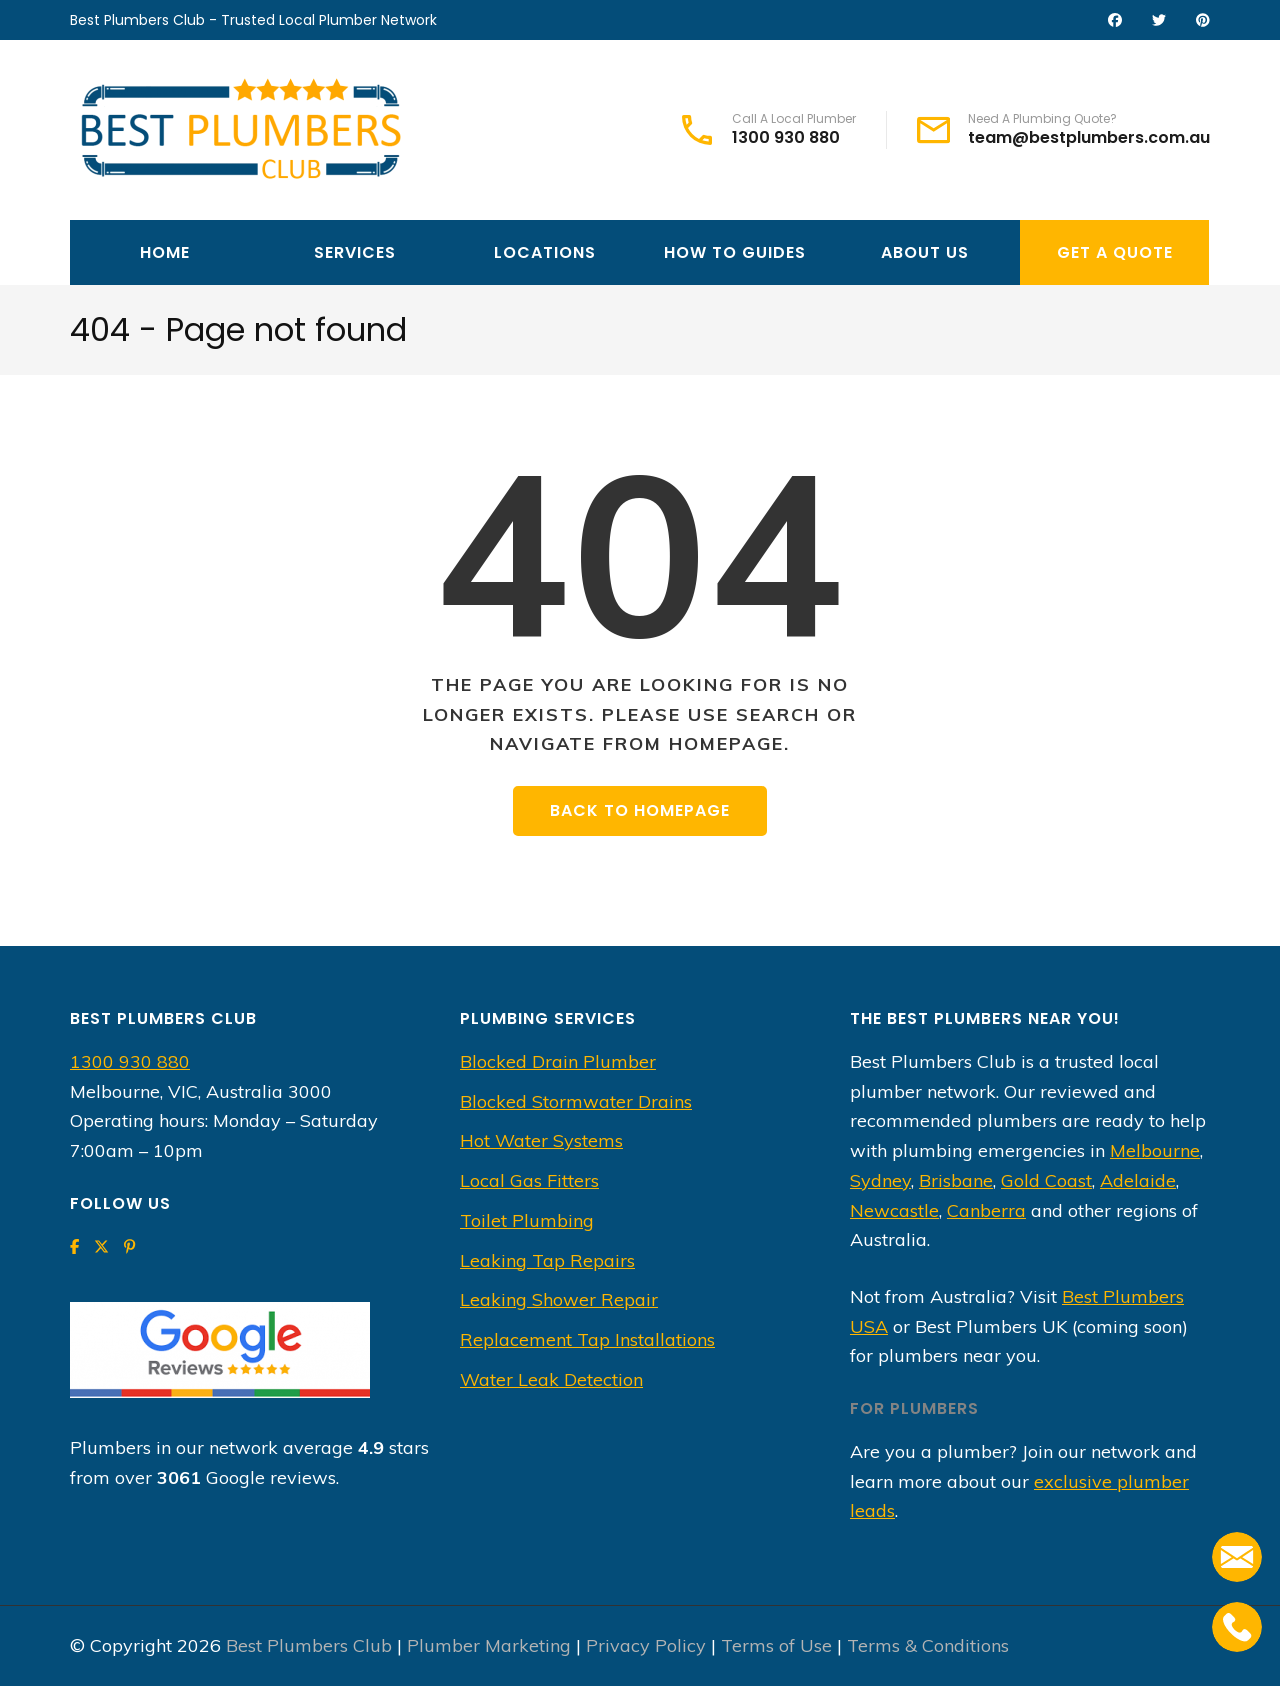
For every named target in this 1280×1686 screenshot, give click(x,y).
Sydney (880, 1180)
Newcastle (894, 1210)
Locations (545, 252)
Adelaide (1138, 1180)
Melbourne (1155, 1150)
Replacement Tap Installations (587, 1339)
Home (165, 252)
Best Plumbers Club (309, 1645)
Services (355, 252)
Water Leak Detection (551, 1379)
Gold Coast (1046, 1180)
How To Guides (735, 252)
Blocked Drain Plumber (558, 1061)
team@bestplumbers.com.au (1089, 138)
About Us (925, 252)
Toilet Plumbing (527, 1220)
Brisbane (956, 1180)
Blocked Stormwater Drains (576, 1101)
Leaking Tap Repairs (547, 1260)
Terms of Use (776, 1645)
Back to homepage (640, 810)
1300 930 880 (786, 138)
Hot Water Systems (541, 1140)
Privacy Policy (646, 1645)
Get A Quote (1115, 252)
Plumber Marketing (489, 1645)
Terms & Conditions (928, 1645)
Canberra (986, 1210)
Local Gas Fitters (529, 1180)
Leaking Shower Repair (559, 1299)
